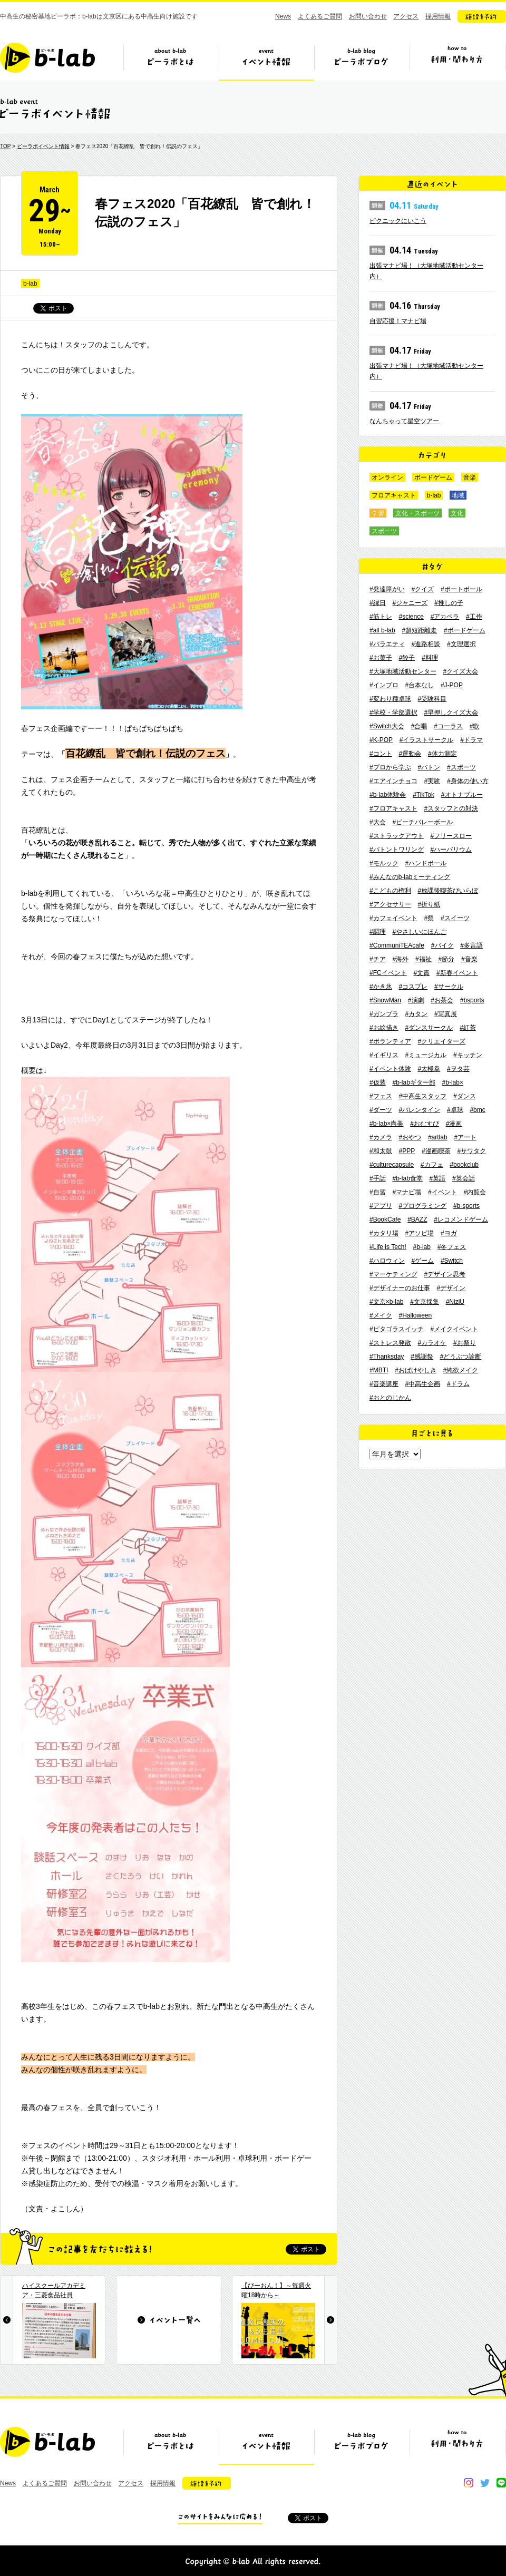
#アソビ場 (419, 1233)
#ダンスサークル (429, 1027)
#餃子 (406, 657)
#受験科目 (431, 698)
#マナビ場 (406, 1192)
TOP (5, 146)
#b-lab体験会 (387, 794)
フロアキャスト (394, 495)
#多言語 (471, 945)
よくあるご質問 (320, 16)
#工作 (474, 616)
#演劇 (416, 1000)
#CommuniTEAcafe (396, 945)
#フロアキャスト (393, 808)
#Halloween (415, 1315)
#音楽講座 (383, 1384)
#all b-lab (382, 630)
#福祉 (423, 959)
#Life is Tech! (387, 1247)
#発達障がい (387, 589)
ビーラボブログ (361, 62)
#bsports (472, 1000)
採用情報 (438, 16)
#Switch (452, 1260)
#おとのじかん (390, 1397)
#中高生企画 (422, 1384)
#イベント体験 (390, 1068)
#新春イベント (457, 973)
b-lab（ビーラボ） (47, 58)
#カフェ (432, 1164)
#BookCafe (385, 1219)
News (283, 16)
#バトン (428, 767)
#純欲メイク (461, 1370)
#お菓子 (380, 657)
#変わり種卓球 (390, 698)
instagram (468, 2482)
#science (410, 616)
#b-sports (466, 1205)
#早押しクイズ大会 (451, 712)
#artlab (437, 1137)
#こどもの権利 (390, 890)
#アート (465, 1137)
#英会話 (463, 1178)
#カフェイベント (393, 918)
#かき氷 (380, 986)
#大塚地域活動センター (402, 671)
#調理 (377, 931)
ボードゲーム (433, 477)
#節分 (446, 959)
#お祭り (464, 1342)
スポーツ (384, 531)
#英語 (438, 1178)
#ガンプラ (383, 1014)
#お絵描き (383, 1027)
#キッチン (467, 1055)
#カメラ (380, 1137)
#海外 (400, 959)
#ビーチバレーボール (422, 822)
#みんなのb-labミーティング (409, 877)
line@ (501, 2482)
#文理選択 (461, 644)
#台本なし (419, 685)
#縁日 (377, 603)
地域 (458, 495)
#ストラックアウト (396, 836)
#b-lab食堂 (407, 1178)
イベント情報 (266, 62)
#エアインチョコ (393, 781)
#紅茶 (468, 1027)
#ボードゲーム (464, 630)
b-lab (30, 283)
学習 (378, 513)
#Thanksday (386, 1356)
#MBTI (378, 1370)
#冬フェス (451, 1247)
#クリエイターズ (441, 1041)
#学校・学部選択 (393, 712)
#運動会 (409, 753)
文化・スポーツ (417, 513)
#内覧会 (474, 1192)
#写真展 (445, 1014)
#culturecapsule (391, 1164)
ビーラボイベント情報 (43, 146)
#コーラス (448, 726)
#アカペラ (445, 616)
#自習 (377, 1192)
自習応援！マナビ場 (397, 321)
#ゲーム (422, 1260)
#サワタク (471, 1151)
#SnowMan (385, 1000)
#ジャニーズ (409, 603)
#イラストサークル (427, 740)
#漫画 (454, 1123)
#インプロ (383, 685)
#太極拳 (428, 1068)
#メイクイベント (454, 1329)
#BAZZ (417, 1219)
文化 (457, 513)
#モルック (383, 863)
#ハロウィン (387, 1260)
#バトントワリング (396, 849)
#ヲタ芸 (458, 1068)
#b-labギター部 (413, 1082)
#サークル (448, 986)
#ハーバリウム (451, 849)
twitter (485, 2482)
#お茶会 (442, 1000)
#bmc (477, 1110)
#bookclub (464, 1164)
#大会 (377, 822)
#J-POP (452, 685)
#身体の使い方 (468, 781)
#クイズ (422, 589)
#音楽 (469, 959)
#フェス (380, 1096)
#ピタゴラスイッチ (396, 1329)
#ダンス (464, 1096)
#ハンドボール (425, 863)
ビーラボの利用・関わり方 (457, 62)
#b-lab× (452, 1082)
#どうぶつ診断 (461, 1356)
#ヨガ (449, 1233)
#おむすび (424, 1123)
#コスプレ (412, 986)
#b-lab (422, 1247)
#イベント (442, 1192)
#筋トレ (380, 616)
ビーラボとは (170, 62)
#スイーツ (455, 918)
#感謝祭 (422, 1356)
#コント (380, 753)
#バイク (442, 945)
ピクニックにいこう (397, 221)
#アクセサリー (390, 904)
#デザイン (450, 1288)
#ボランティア (390, 1041)
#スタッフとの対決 (451, 808)
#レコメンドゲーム (461, 1219)
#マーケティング (393, 1274)
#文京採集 (424, 1301)
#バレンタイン (419, 1110)
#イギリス (383, 1055)
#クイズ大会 (460, 671)
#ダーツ (380, 1110)
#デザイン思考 (444, 1274)
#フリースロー (451, 836)
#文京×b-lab (386, 1301)
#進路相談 (425, 644)
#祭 (429, 918)
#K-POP (381, 740)
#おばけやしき (415, 1370)
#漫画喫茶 (436, 1151)
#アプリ (380, 1205)
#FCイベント (388, 973)
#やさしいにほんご (419, 931)
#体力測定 (442, 753)
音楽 (469, 477)
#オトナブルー (462, 794)
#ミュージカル (425, 1055)
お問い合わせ (368, 16)
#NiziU (455, 1301)
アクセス (406, 16)
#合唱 (419, 726)
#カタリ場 (383, 1233)
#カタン (416, 1014)
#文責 (421, 973)
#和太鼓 (380, 1151)
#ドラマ (471, 740)
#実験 (432, 781)
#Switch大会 (386, 726)
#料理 (430, 657)
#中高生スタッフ (422, 1096)
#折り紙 (428, 904)
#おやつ (409, 1137)
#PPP (406, 1151)
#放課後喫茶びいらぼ (447, 890)
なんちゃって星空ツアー (404, 421)
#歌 (475, 726)
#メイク (380, 1315)
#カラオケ (431, 1342)
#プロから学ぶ (390, 767)
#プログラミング (422, 1205)
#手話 (377, 1178)
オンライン (387, 477)
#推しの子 (448, 603)
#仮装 (377, 1082)
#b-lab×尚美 (386, 1123)
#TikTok (423, 794)
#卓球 (455, 1110)
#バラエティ (387, 644)
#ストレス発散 (390, 1342)
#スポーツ (461, 767)
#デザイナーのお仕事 (399, 1288)
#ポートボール (461, 589)
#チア (377, 959)
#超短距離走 (419, 630)
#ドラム (458, 1384)
